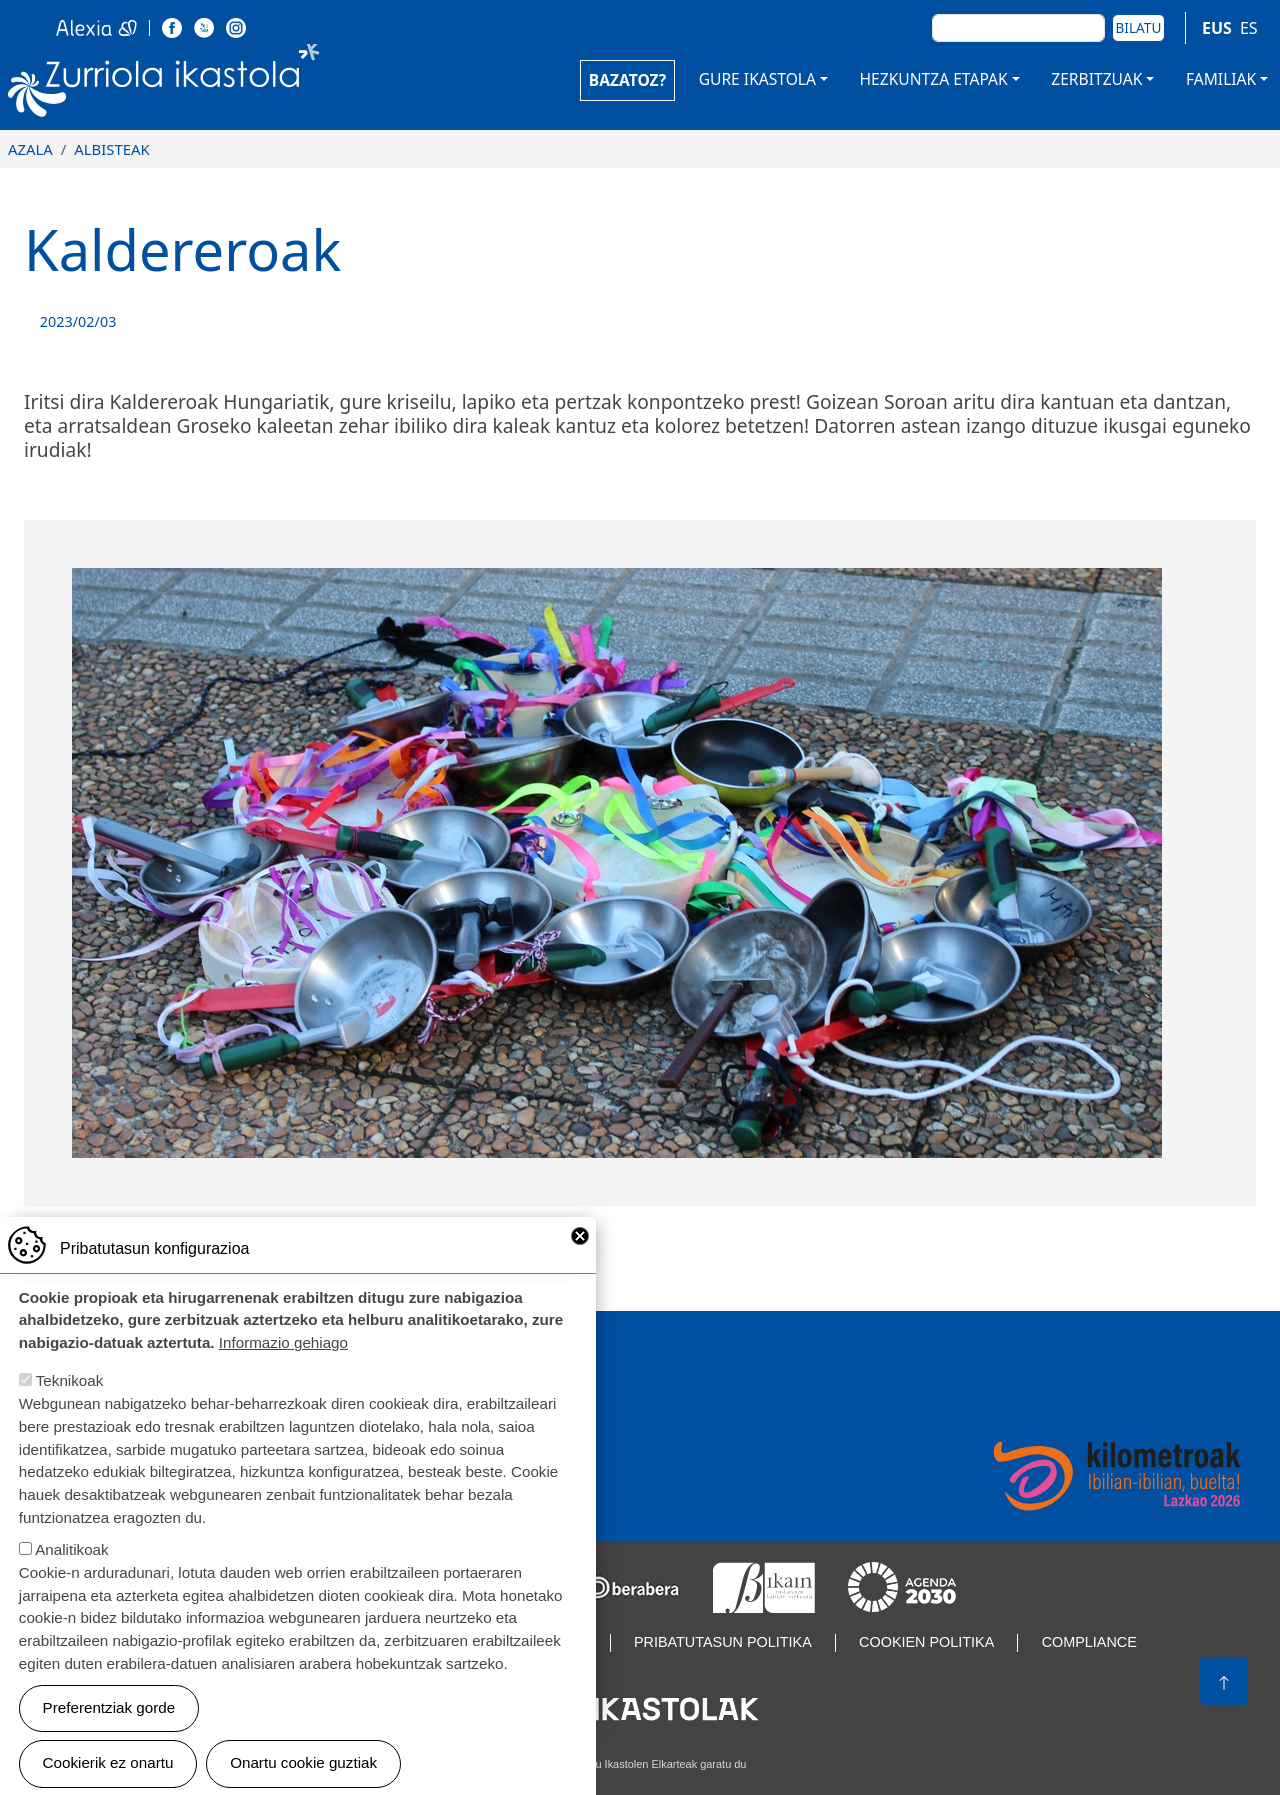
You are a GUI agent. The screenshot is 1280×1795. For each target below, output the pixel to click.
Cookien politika (926, 1642)
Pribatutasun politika (723, 1642)
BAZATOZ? (627, 80)
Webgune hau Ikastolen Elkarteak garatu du (640, 1764)
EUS (1217, 28)
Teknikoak (70, 1405)
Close (580, 1261)
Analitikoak (71, 1574)
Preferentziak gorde (109, 1732)
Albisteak (111, 149)
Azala (30, 149)
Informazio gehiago (283, 1367)
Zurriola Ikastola (164, 84)
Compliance (1089, 1642)
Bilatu (1139, 27)
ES (1249, 28)
